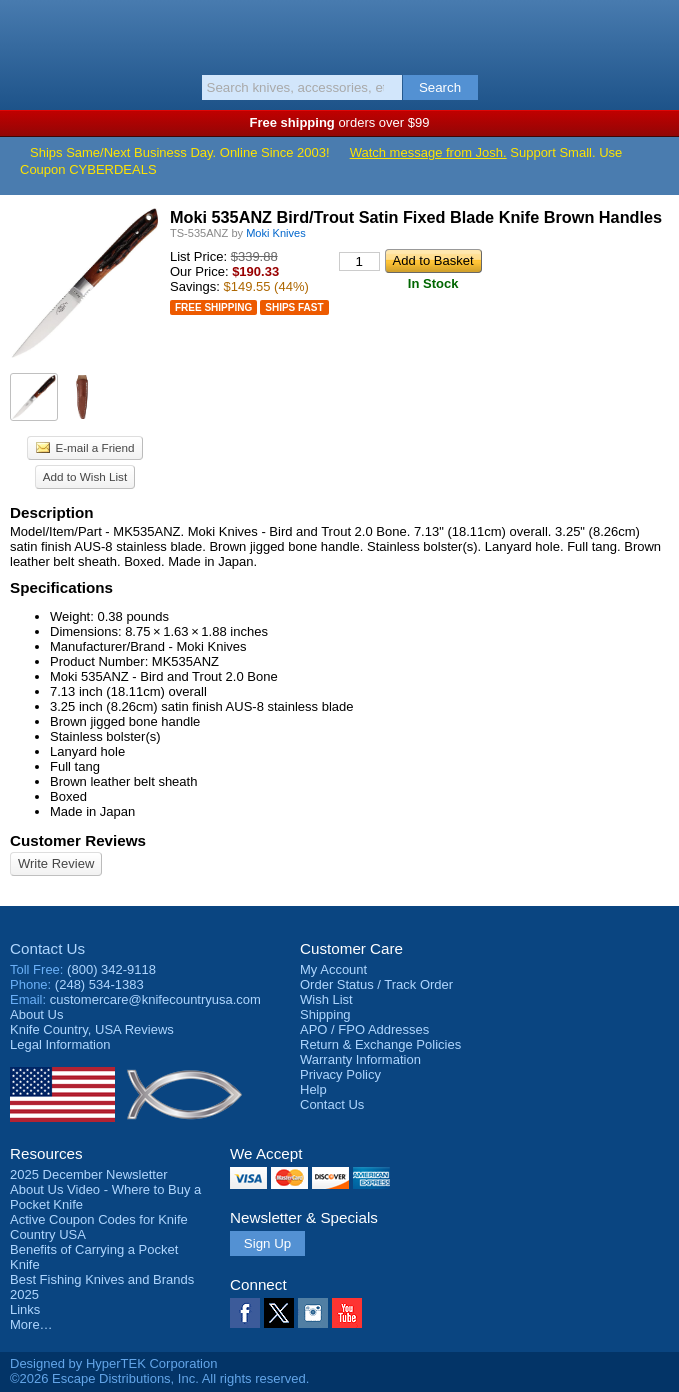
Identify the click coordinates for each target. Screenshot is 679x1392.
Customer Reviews (78, 840)
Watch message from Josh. (428, 152)
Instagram (313, 1313)
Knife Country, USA (339, 34)
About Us (36, 1014)
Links (25, 1309)
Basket (654, 32)
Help (313, 1089)
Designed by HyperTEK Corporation (113, 1363)
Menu (25, 32)
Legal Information (60, 1044)
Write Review (56, 863)
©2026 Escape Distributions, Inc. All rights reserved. (159, 1378)
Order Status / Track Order (376, 984)
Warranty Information (360, 1059)
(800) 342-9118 (111, 969)
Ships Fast (294, 307)
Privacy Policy (340, 1074)
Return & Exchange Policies (380, 1044)
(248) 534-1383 (99, 984)
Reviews (92, 1029)
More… (31, 1324)
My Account (333, 969)
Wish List (326, 999)
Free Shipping (213, 307)
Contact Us (47, 948)
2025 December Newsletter (89, 1174)
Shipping (325, 1014)
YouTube (347, 1313)
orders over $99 (340, 122)
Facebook (245, 1313)
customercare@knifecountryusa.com (155, 999)
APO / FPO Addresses (364, 1029)
